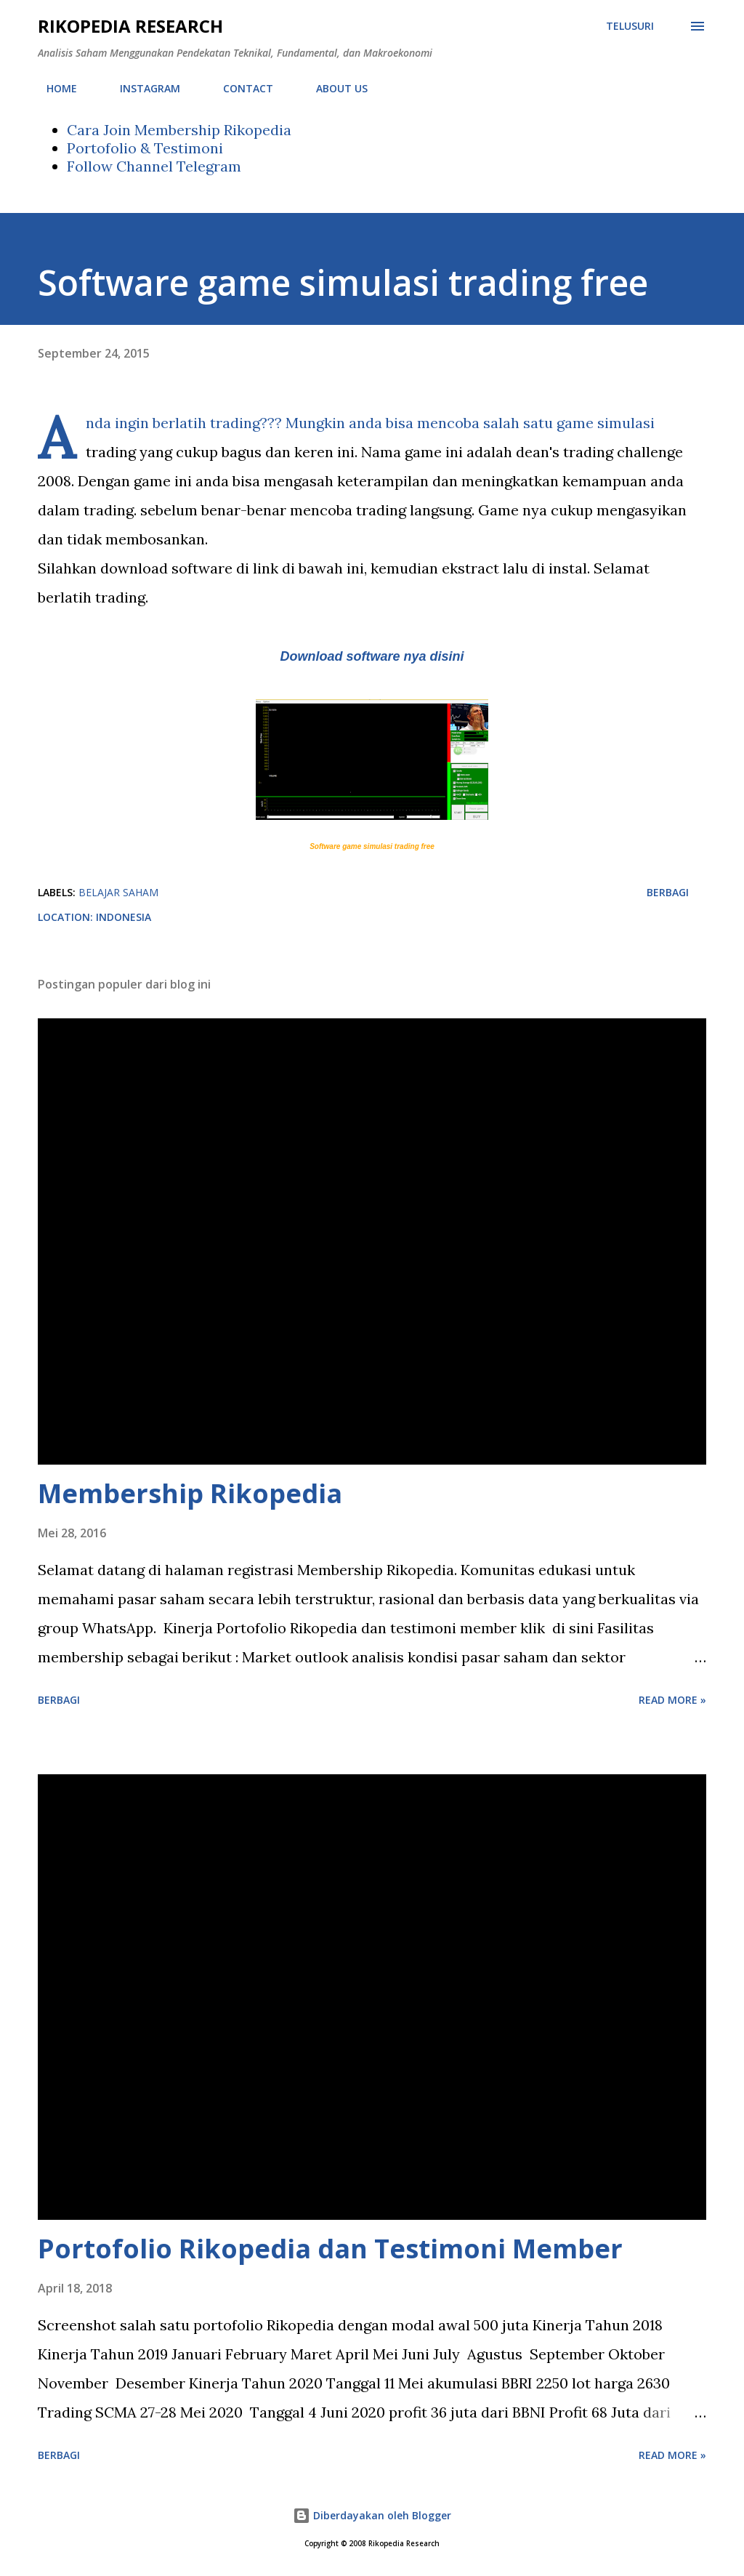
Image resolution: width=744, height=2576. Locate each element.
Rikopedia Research (130, 26)
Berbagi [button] (668, 892)
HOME (53, 88)
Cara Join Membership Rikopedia (179, 130)
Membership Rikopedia (190, 1493)
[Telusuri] (630, 26)
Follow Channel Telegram (154, 166)
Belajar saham (118, 892)
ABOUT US (333, 88)
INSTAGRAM (141, 88)
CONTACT (239, 88)
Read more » (672, 1700)
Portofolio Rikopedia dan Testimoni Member (330, 2248)
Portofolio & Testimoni (145, 148)
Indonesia (123, 917)
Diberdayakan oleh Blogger (372, 2515)
